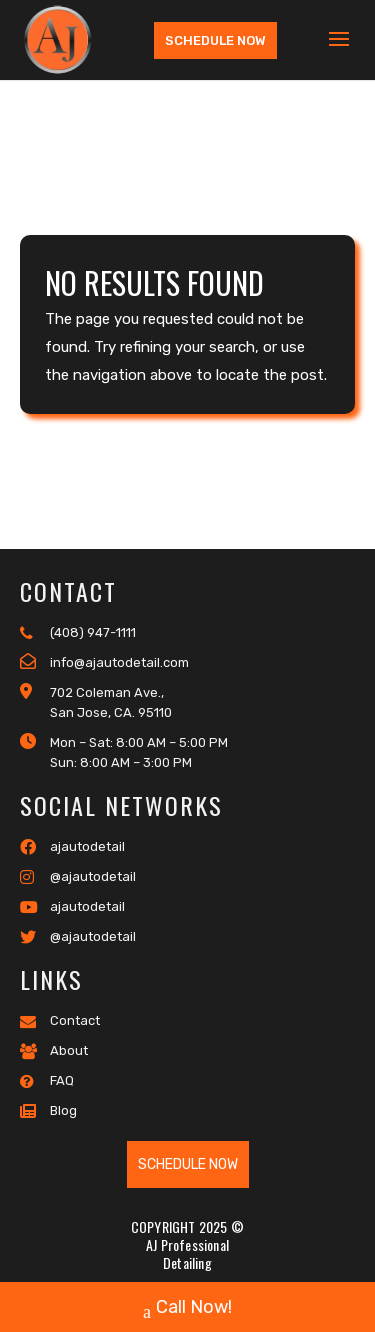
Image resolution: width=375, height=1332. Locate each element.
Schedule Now (215, 40)
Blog (48, 1111)
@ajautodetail (78, 877)
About (54, 1051)
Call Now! (187, 1309)
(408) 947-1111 (78, 633)
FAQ (47, 1081)
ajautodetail (72, 847)
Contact (60, 1021)
